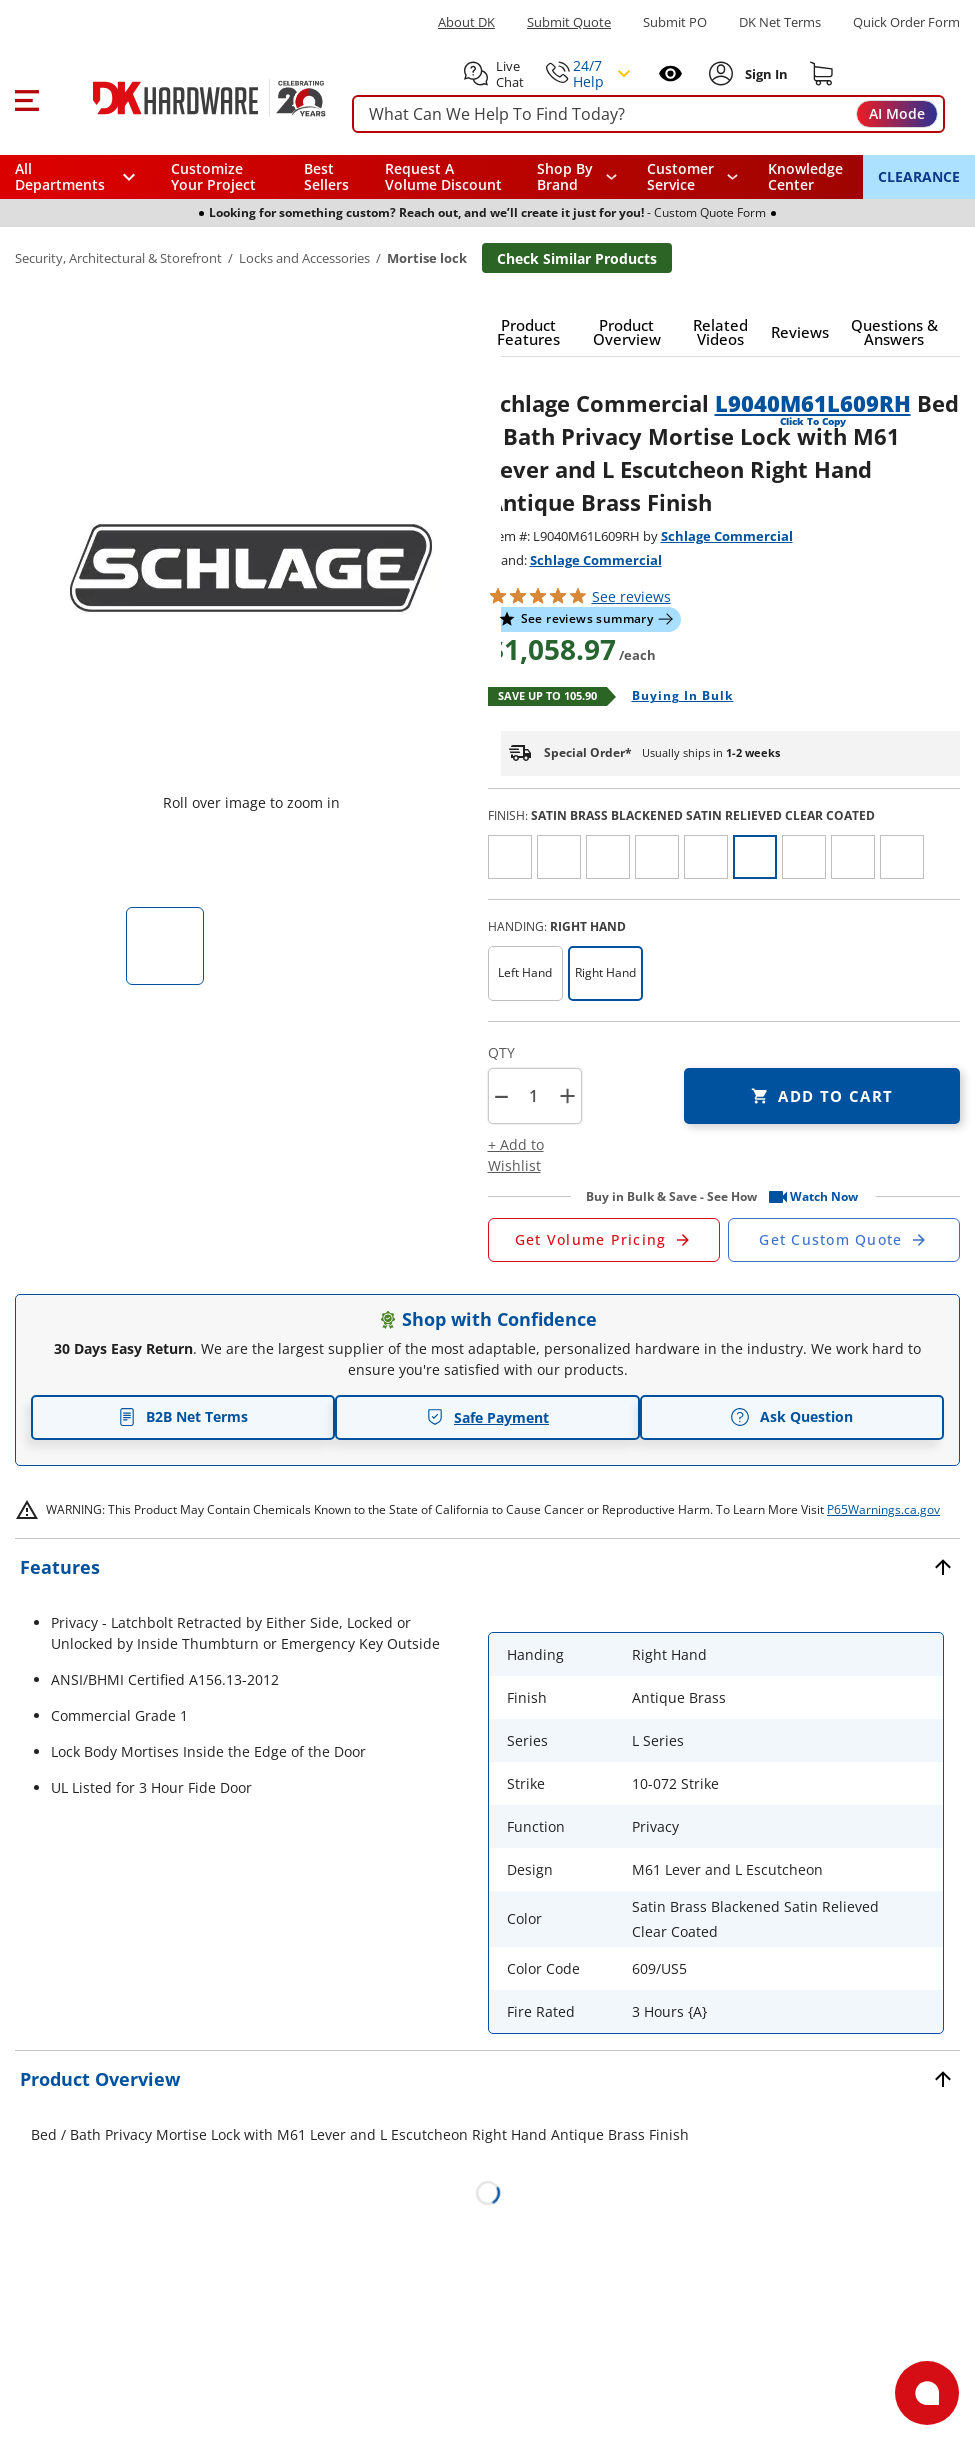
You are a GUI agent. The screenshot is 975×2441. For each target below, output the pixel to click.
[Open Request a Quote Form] (604, 1240)
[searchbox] (648, 114)
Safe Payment (487, 1417)
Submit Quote (569, 22)
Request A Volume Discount (443, 176)
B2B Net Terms (183, 1416)
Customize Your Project (213, 176)
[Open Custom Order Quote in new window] (844, 1240)
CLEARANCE (919, 176)
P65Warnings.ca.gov (883, 1509)
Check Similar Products (577, 258)
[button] (26, 98)
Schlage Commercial (727, 536)
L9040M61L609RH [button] (813, 403)
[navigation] (692, 177)
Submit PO (675, 22)
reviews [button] (631, 596)
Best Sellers (326, 176)
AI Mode (897, 113)
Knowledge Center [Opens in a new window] (805, 176)
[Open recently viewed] (670, 73)
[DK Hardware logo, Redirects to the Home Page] (188, 98)
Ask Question (791, 1417)
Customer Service (680, 177)
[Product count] (534, 1096)
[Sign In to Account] (764, 74)
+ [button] (567, 1095)
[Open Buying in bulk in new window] (675, 697)
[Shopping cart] (822, 74)
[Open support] (927, 2393)
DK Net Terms (780, 22)
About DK (466, 22)
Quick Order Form (906, 22)
